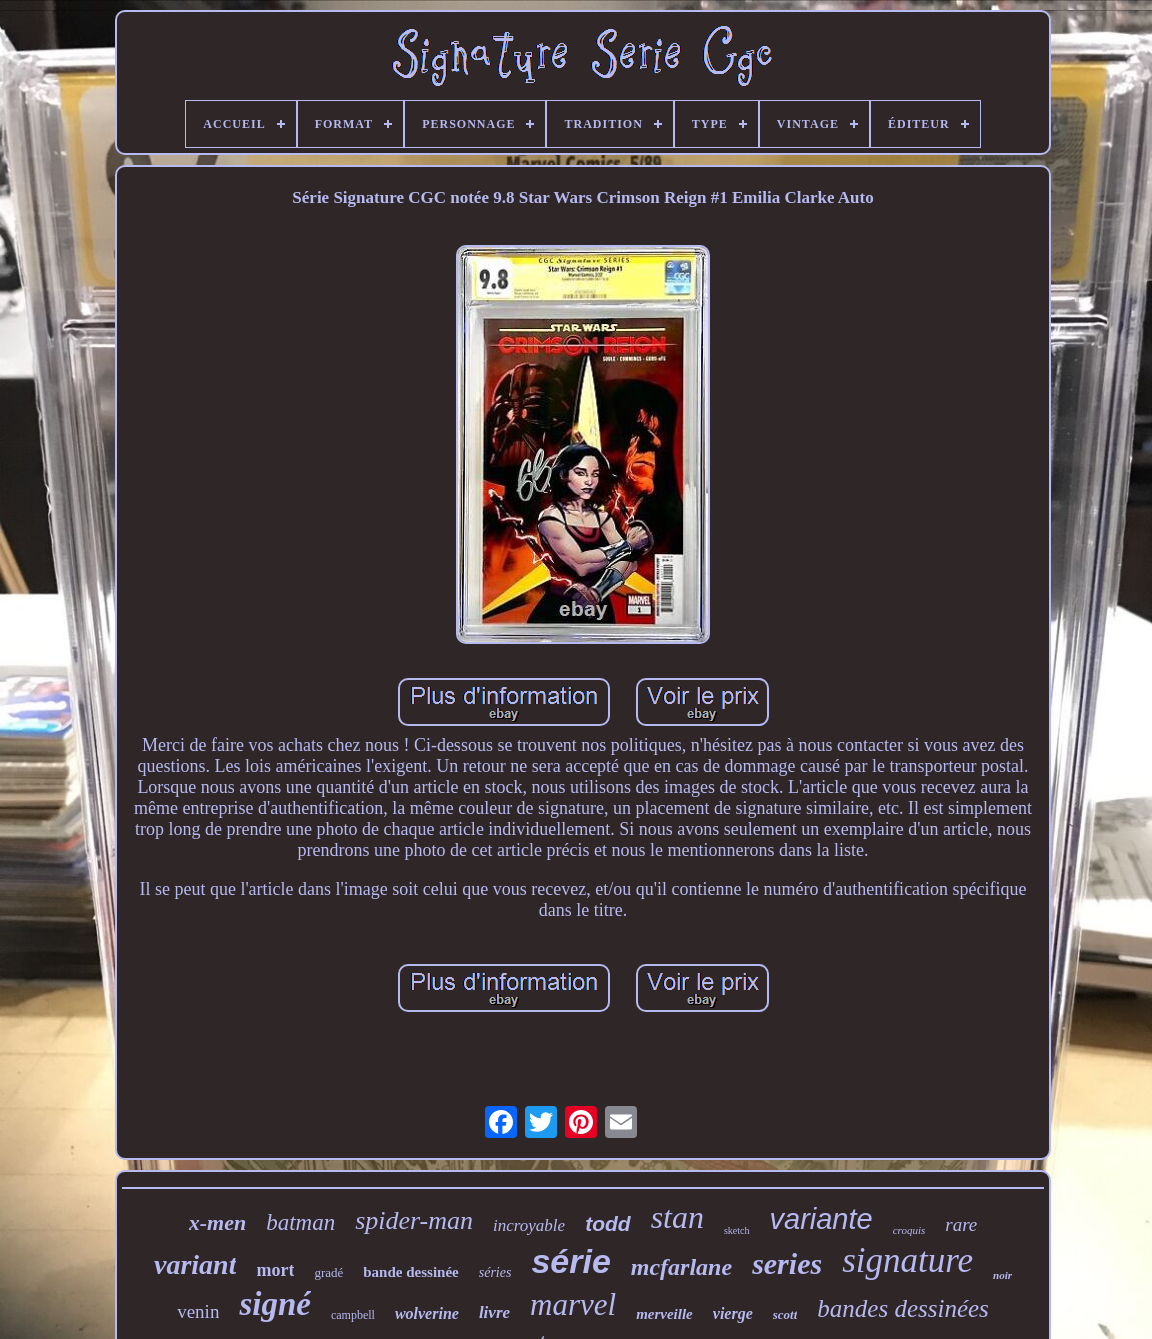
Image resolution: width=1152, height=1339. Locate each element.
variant (195, 1264)
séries (495, 1272)
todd (607, 1223)
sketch (737, 1230)
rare (961, 1224)
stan (677, 1217)
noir (1002, 1275)
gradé (328, 1272)
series (787, 1263)
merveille (664, 1314)
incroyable (529, 1225)
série (570, 1261)
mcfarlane (681, 1267)
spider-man (414, 1220)
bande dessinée (410, 1272)
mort (275, 1270)
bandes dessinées (903, 1308)
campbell (353, 1315)
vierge (733, 1313)
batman (300, 1222)
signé (275, 1304)
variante (821, 1219)
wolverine (427, 1313)
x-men (217, 1222)
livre (494, 1312)
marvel (573, 1304)
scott (785, 1314)
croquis (909, 1230)
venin (198, 1311)
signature (907, 1260)
